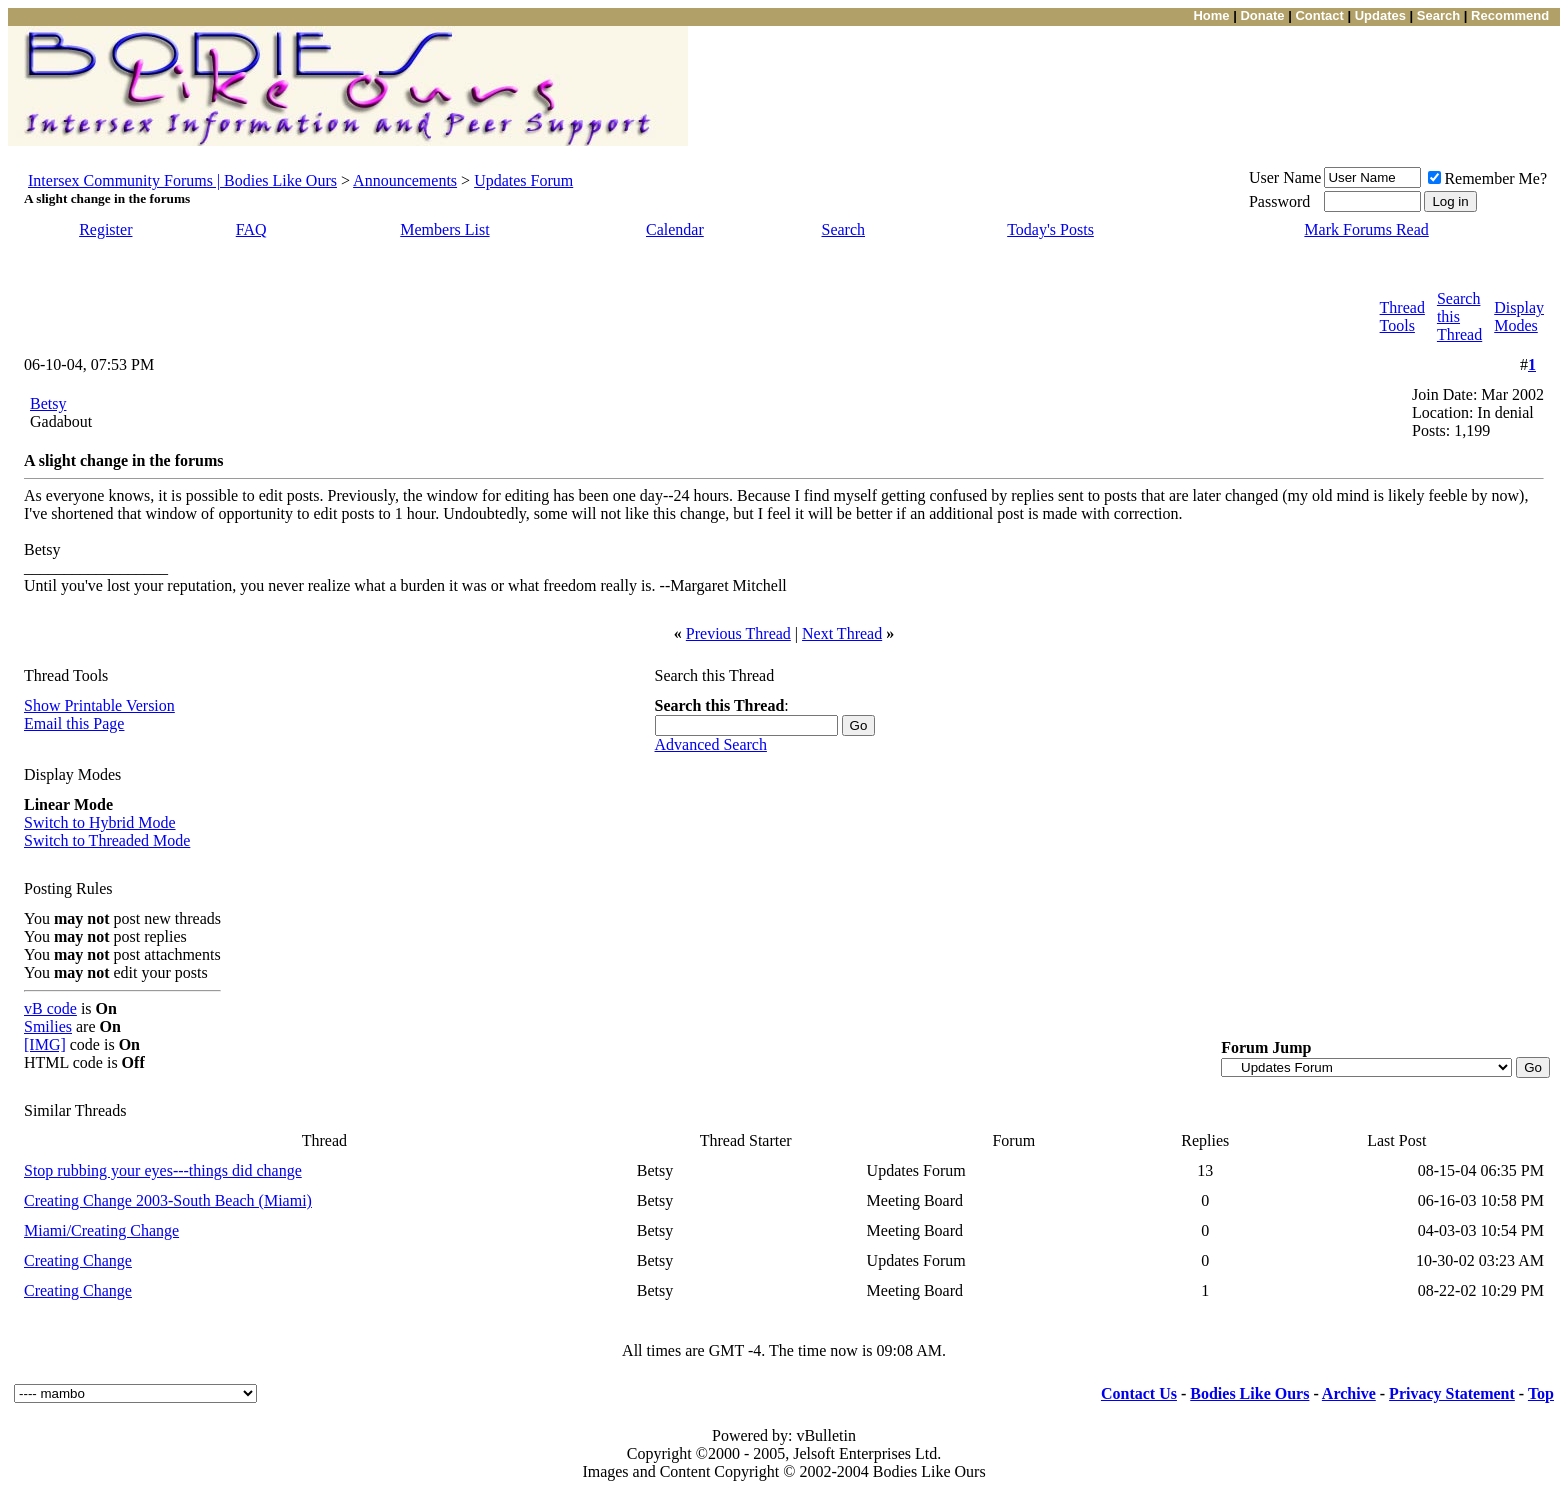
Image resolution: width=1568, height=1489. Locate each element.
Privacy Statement (1452, 1393)
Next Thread (842, 633)
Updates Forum (523, 180)
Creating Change (78, 1260)
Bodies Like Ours (1249, 1393)
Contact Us (1139, 1393)
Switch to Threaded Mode (107, 840)
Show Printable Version (99, 705)
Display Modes (1519, 316)
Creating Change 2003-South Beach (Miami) (168, 1200)
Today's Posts (1050, 229)
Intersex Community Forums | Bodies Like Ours (182, 180)
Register (105, 229)
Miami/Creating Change (101, 1230)
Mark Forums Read (1366, 229)
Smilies (48, 1026)
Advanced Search (711, 744)
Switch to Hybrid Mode (100, 822)
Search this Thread (1459, 316)
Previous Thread (738, 633)
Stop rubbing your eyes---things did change (163, 1170)
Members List (444, 229)
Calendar (675, 229)
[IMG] (45, 1044)
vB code (50, 1008)
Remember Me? (1487, 178)
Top (1541, 1393)
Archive (1349, 1393)
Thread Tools (1402, 316)
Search (844, 229)
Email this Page (74, 723)
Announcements (405, 180)
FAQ (251, 229)
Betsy (48, 403)
